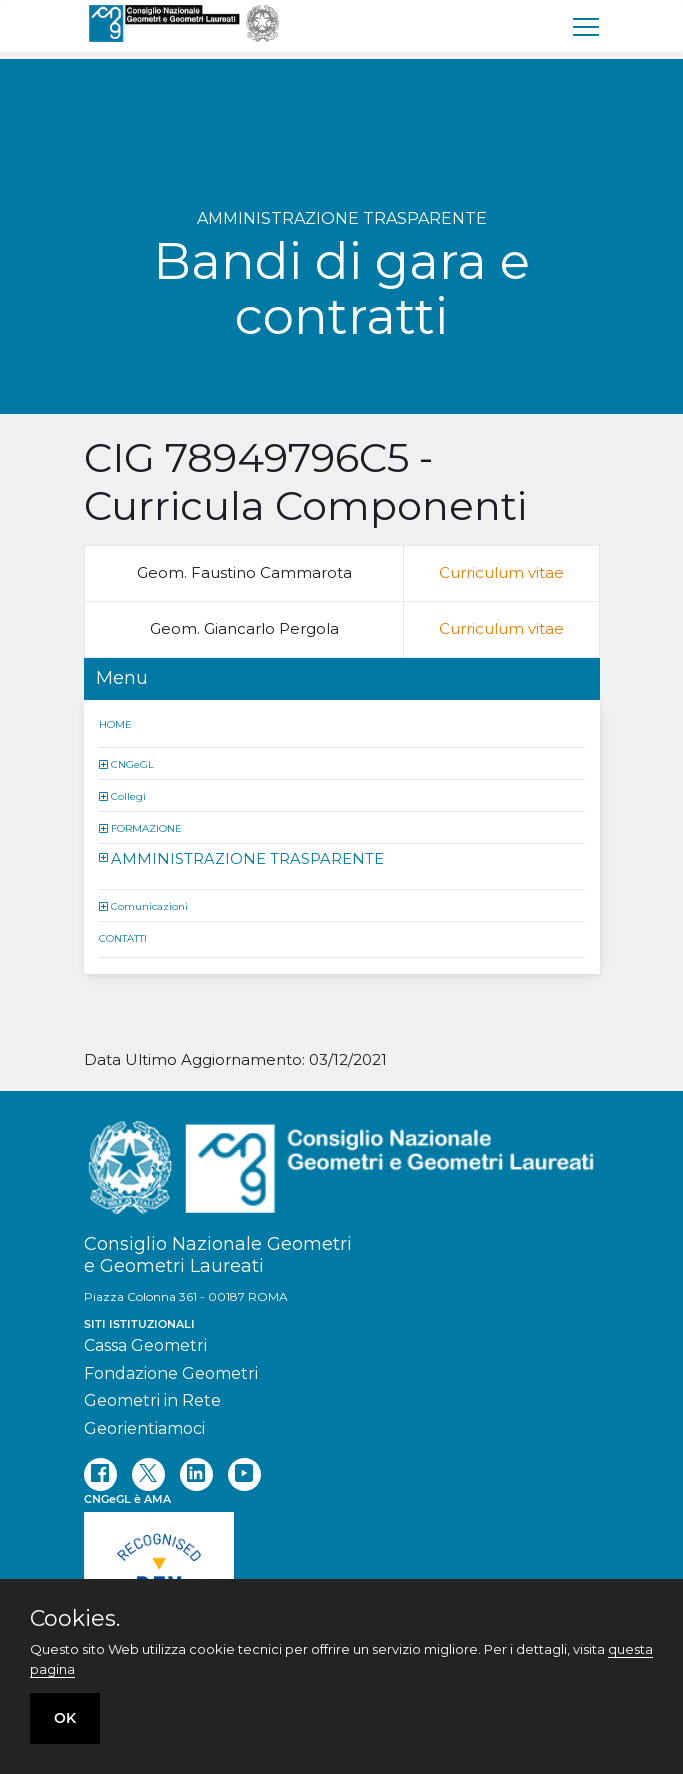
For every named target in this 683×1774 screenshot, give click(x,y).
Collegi (128, 795)
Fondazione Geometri (171, 1373)
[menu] (587, 26)
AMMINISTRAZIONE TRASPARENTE (247, 858)
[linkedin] (196, 1474)
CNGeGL (132, 763)
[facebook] (100, 1474)
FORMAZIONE (146, 827)
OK (65, 1718)
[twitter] (148, 1474)
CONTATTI (123, 938)
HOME (115, 723)
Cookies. (75, 1619)
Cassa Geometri (145, 1345)
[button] (105, 763)
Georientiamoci (144, 1428)
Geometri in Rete (152, 1400)
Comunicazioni (149, 906)
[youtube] (244, 1474)
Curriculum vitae (501, 572)
